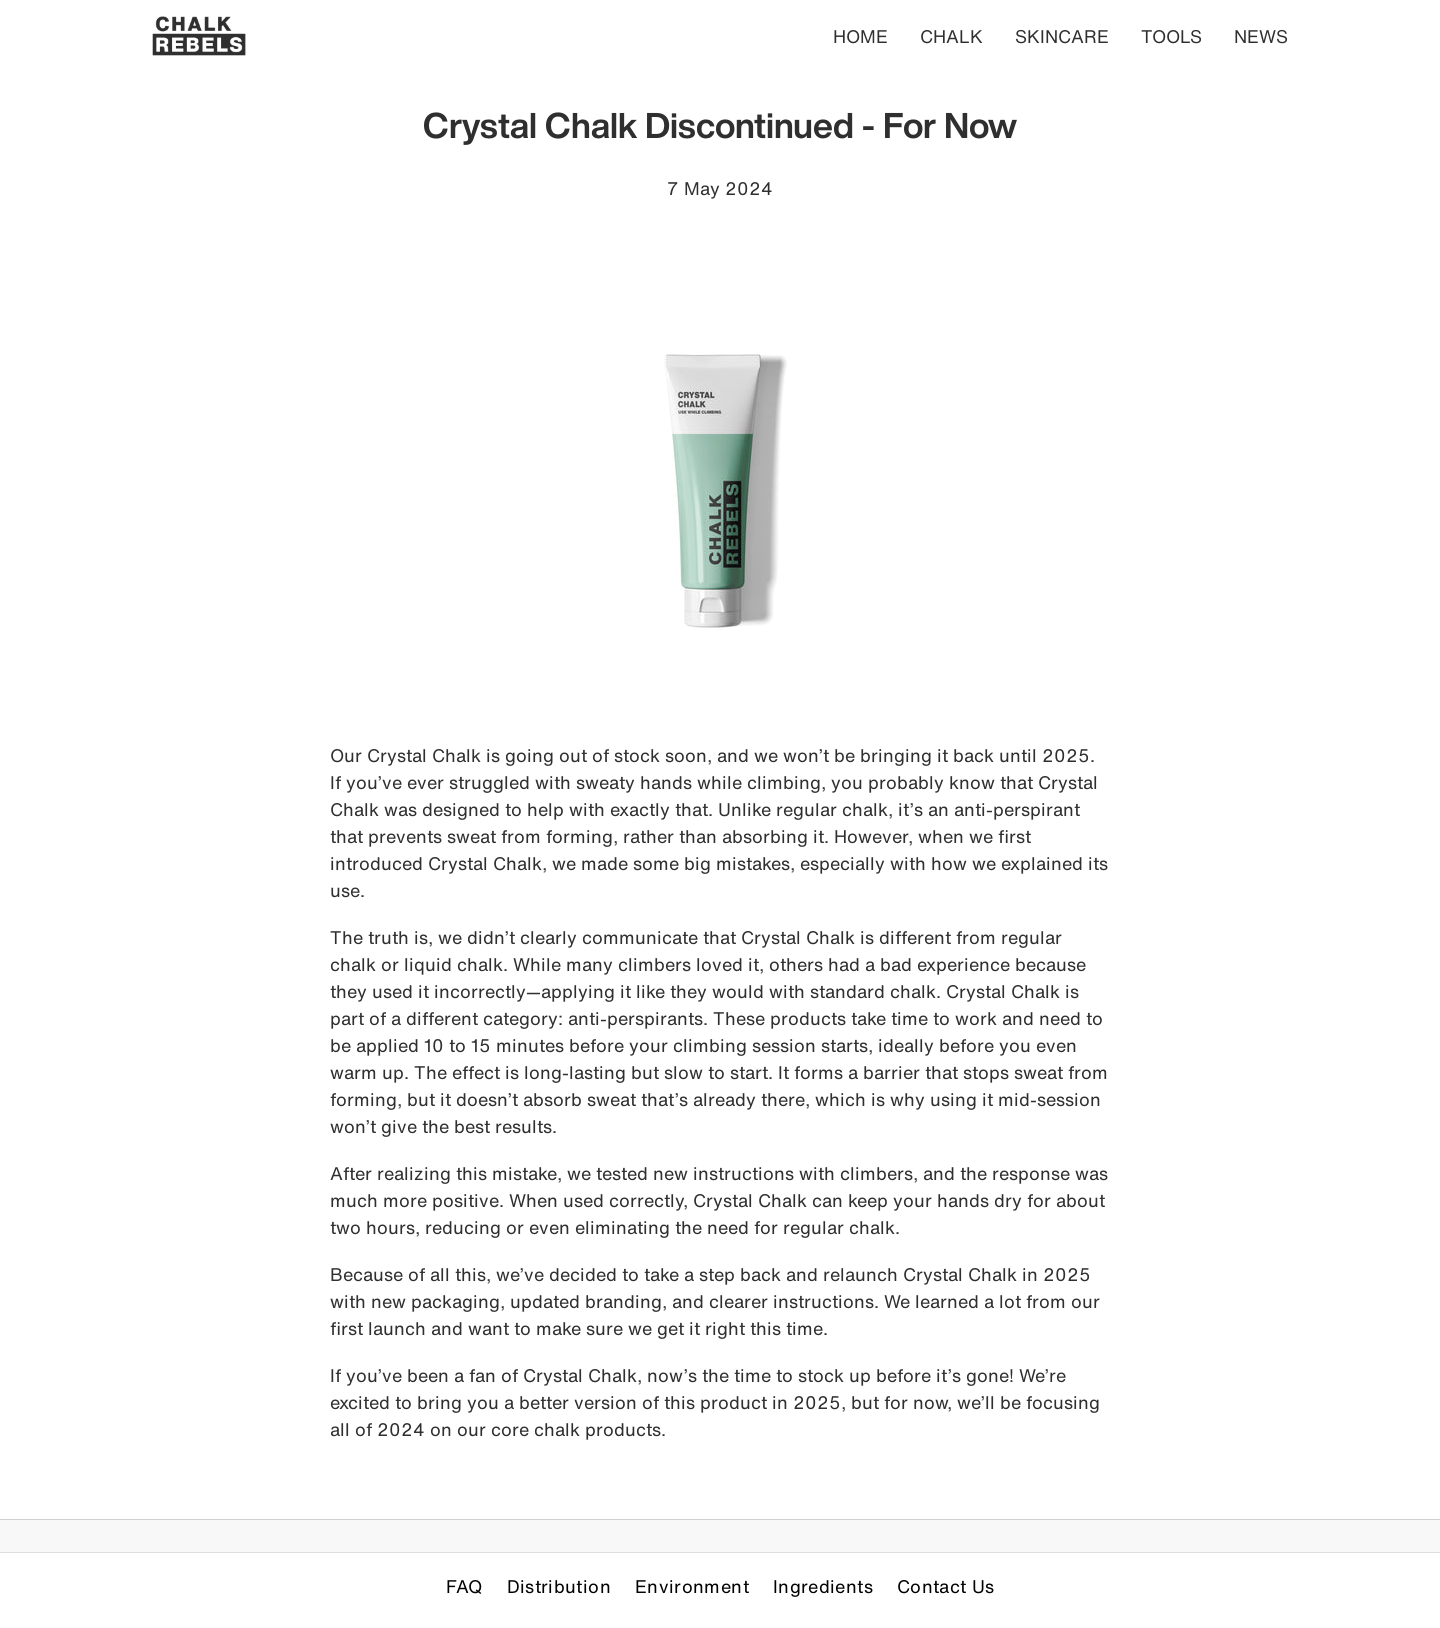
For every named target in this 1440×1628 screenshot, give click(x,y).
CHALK (951, 36)
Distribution (559, 1586)
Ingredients (823, 1586)
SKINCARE (1062, 36)
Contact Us (946, 1586)
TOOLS (1171, 36)
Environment (692, 1586)
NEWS (1261, 36)
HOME (860, 36)
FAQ (464, 1586)
